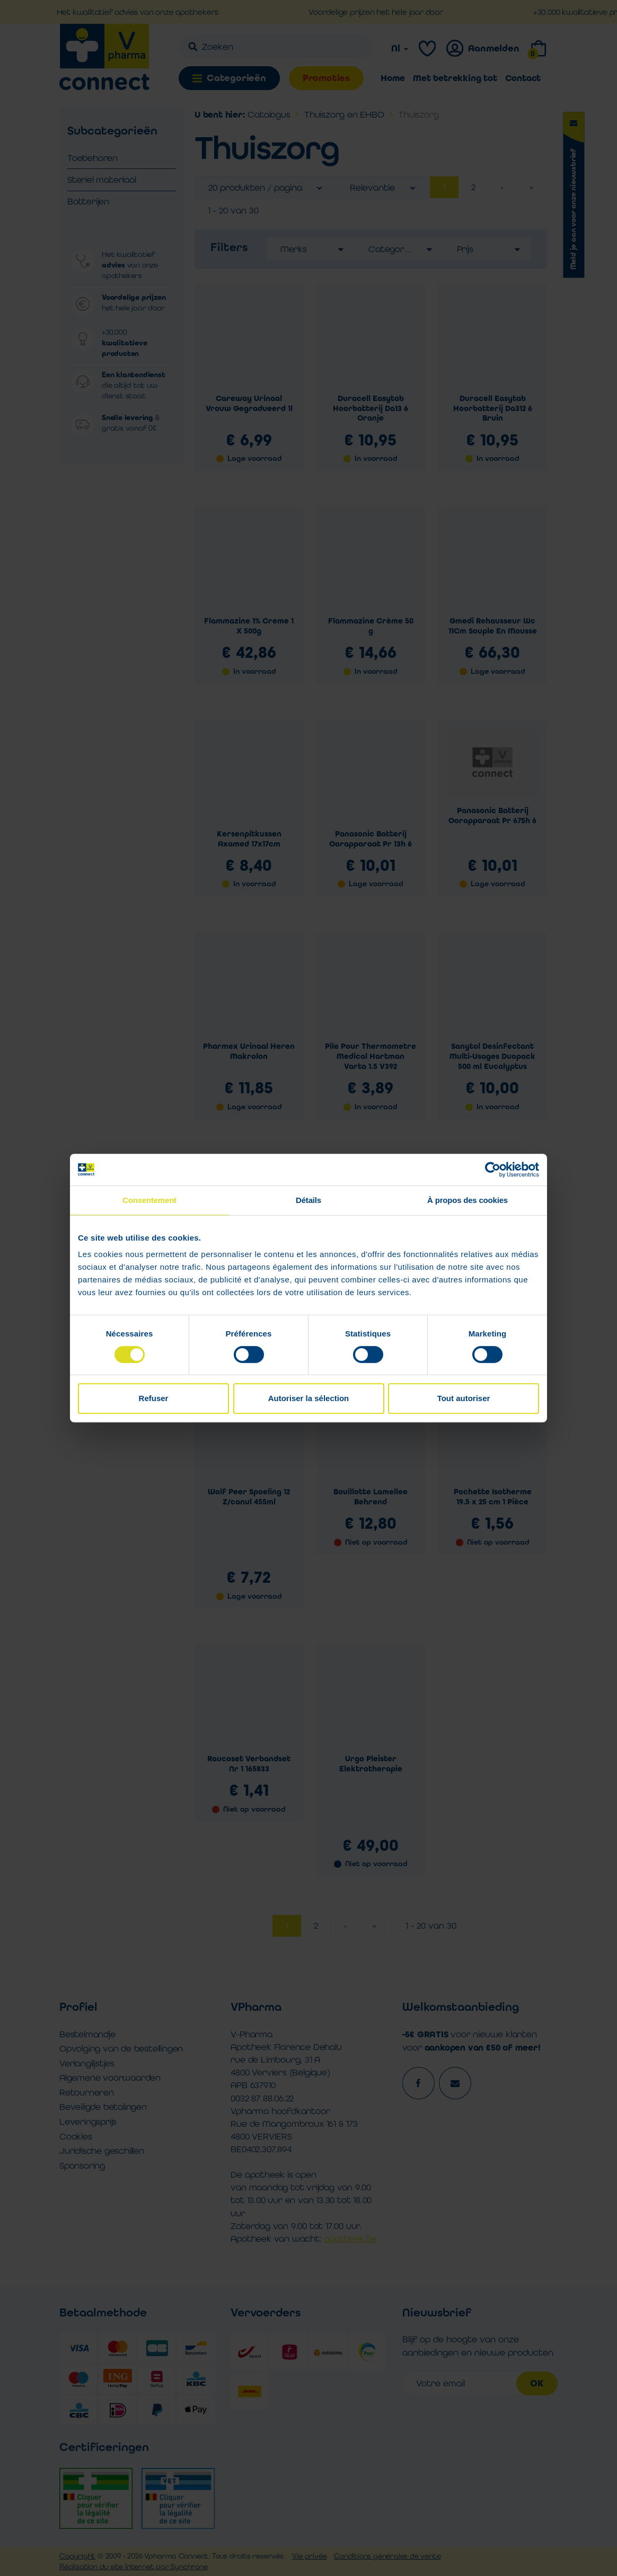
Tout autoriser (463, 1398)
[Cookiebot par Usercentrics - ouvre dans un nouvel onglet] (492, 1170)
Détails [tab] (308, 1200)
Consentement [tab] (149, 1200)
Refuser (154, 1398)
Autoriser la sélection (308, 1398)
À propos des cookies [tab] (467, 1200)
